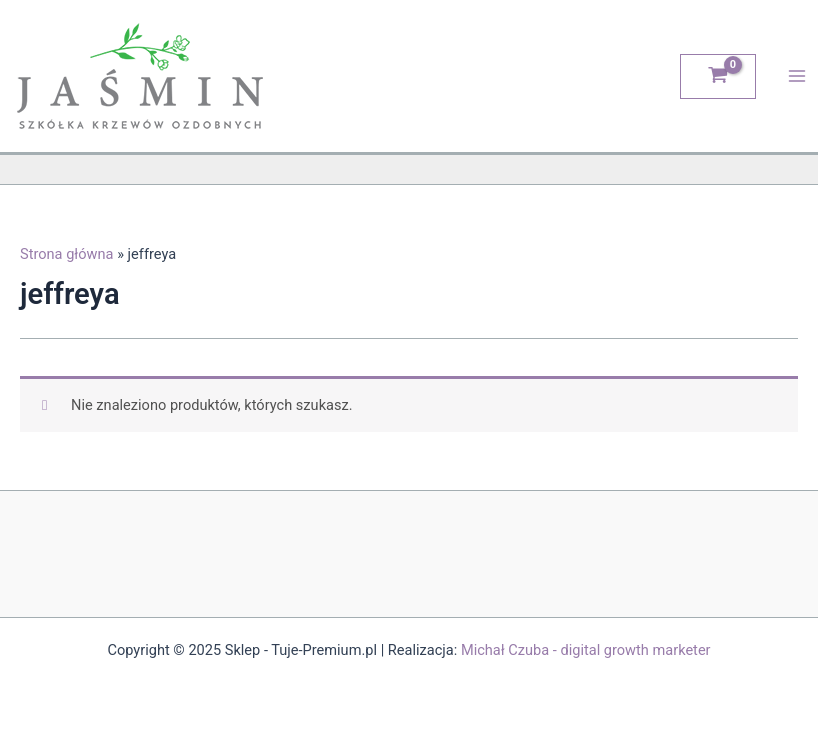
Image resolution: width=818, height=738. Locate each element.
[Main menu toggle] (797, 76)
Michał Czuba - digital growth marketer (586, 650)
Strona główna (67, 254)
